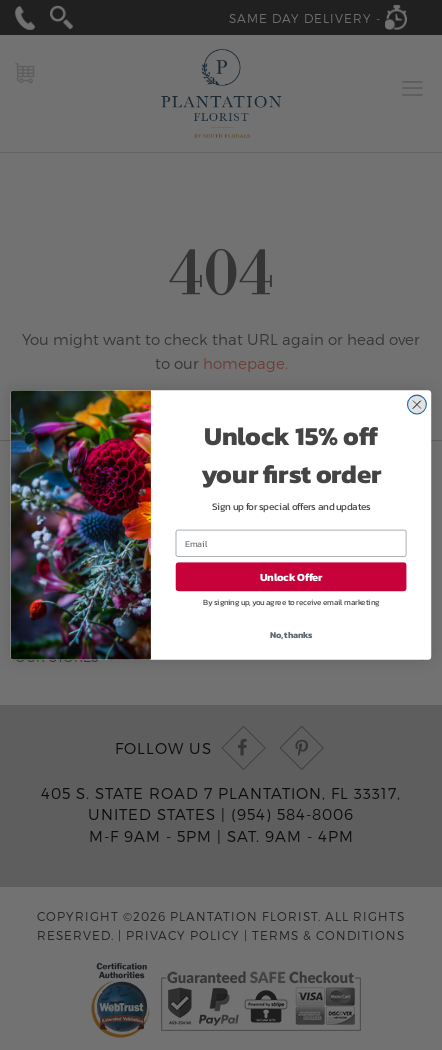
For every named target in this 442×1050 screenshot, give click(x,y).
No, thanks (291, 634)
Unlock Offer (291, 577)
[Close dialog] (417, 405)
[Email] (291, 543)
